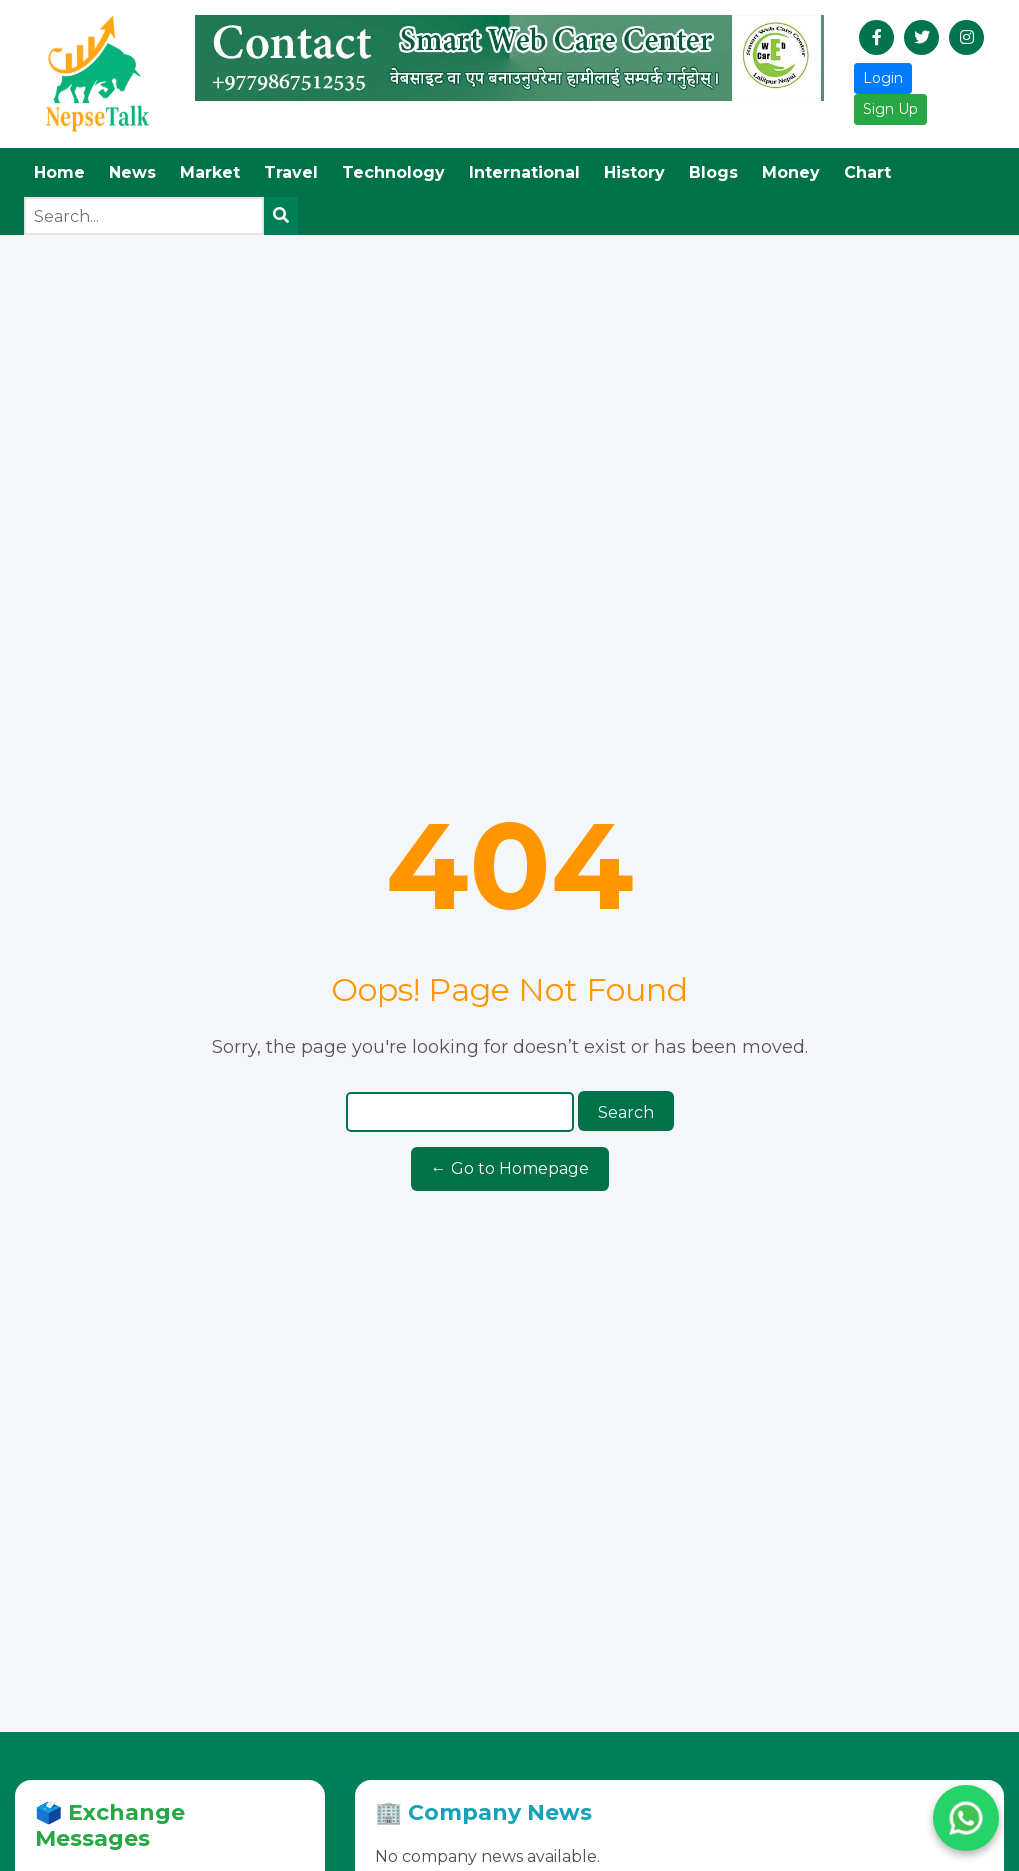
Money (791, 172)
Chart (867, 172)
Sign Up (890, 109)
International (524, 172)
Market (210, 172)
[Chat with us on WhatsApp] (966, 1818)
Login (883, 78)
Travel (291, 172)
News (132, 172)
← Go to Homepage (510, 1168)
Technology (393, 172)
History (634, 172)
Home (59, 172)
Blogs (713, 172)
